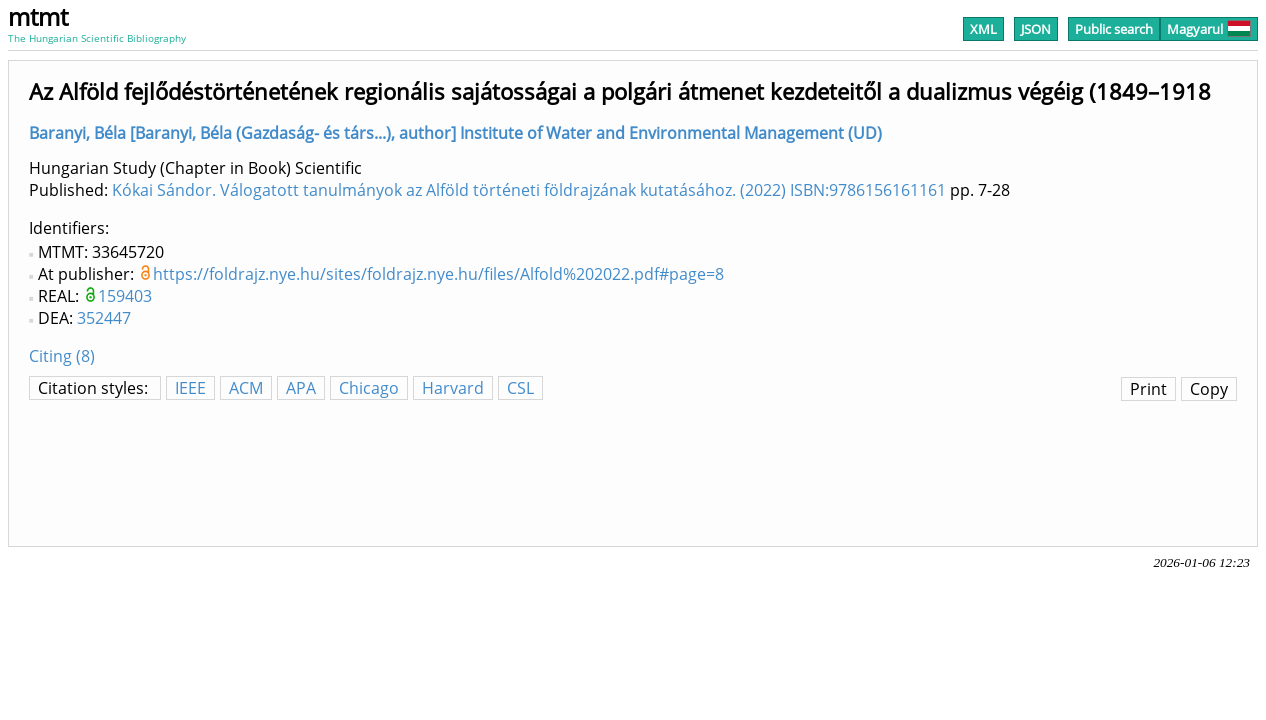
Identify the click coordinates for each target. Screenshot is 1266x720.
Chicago (369, 388)
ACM (246, 388)
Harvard (453, 388)
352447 (104, 318)
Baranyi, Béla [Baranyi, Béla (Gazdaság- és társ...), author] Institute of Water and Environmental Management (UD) (455, 133)
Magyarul (1209, 29)
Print (1148, 389)
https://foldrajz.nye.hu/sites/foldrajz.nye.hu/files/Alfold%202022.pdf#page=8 (438, 274)
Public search (1114, 29)
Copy (1209, 389)
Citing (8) (62, 356)
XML (983, 29)
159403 (125, 296)
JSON (1036, 29)
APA (301, 388)
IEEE (190, 388)
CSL (520, 388)
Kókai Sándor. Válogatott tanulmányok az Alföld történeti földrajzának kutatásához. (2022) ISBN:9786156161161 (529, 190)
